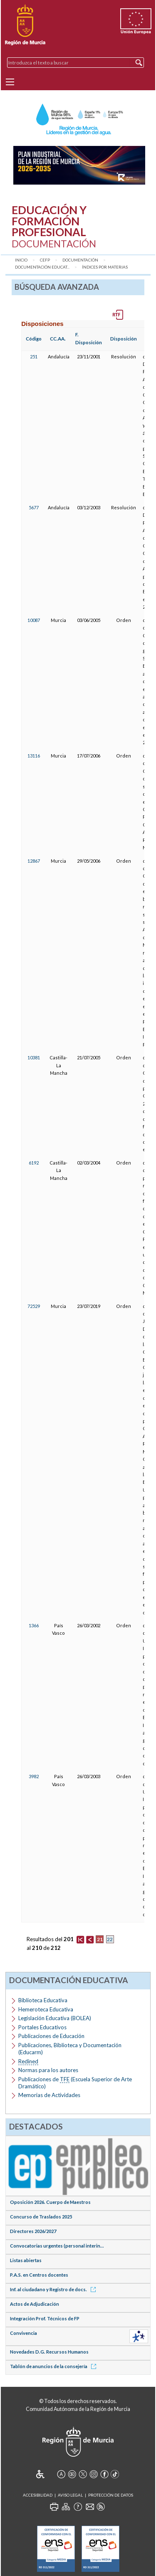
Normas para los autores (48, 2070)
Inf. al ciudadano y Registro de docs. (54, 2289)
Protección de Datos (110, 2495)
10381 (33, 1057)
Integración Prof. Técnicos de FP (44, 2318)
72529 (33, 1306)
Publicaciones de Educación (51, 2036)
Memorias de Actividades (49, 2095)
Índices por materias (105, 267)
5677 (34, 507)
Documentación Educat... (42, 267)
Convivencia (23, 2333)
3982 (34, 1776)
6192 (34, 1162)
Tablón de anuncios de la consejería (54, 2366)
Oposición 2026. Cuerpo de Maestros (50, 2202)
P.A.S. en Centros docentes (39, 2274)
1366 (34, 1625)
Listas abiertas (26, 2260)
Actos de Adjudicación (34, 2304)
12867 (33, 861)
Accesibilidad (37, 2495)
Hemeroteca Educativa (45, 2009)
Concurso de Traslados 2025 (41, 2216)
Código (34, 338)
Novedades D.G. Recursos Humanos (49, 2351)
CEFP (45, 260)
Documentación (80, 260)
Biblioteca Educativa (42, 2000)
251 (33, 356)
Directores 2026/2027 (33, 2231)
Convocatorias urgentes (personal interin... (57, 2245)
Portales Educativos (42, 2027)
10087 (33, 620)
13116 (33, 755)
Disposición (123, 338)
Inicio (21, 260)
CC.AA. (58, 338)
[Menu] (10, 82)
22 (110, 1939)
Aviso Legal (70, 2495)
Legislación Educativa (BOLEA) (54, 2018)
